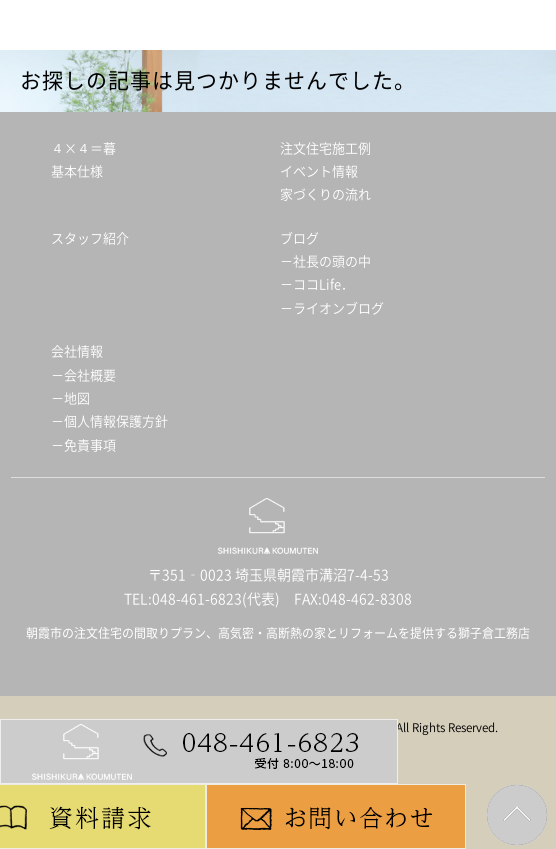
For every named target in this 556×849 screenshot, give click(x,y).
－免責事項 (83, 445)
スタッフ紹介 (90, 238)
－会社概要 (83, 375)
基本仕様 (77, 171)
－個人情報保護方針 (109, 421)
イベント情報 (319, 171)
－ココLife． (317, 284)
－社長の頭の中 (325, 261)
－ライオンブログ (332, 308)
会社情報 (77, 351)
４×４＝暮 (83, 148)
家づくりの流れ (325, 194)
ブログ (299, 238)
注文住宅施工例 (325, 148)
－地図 (70, 398)
